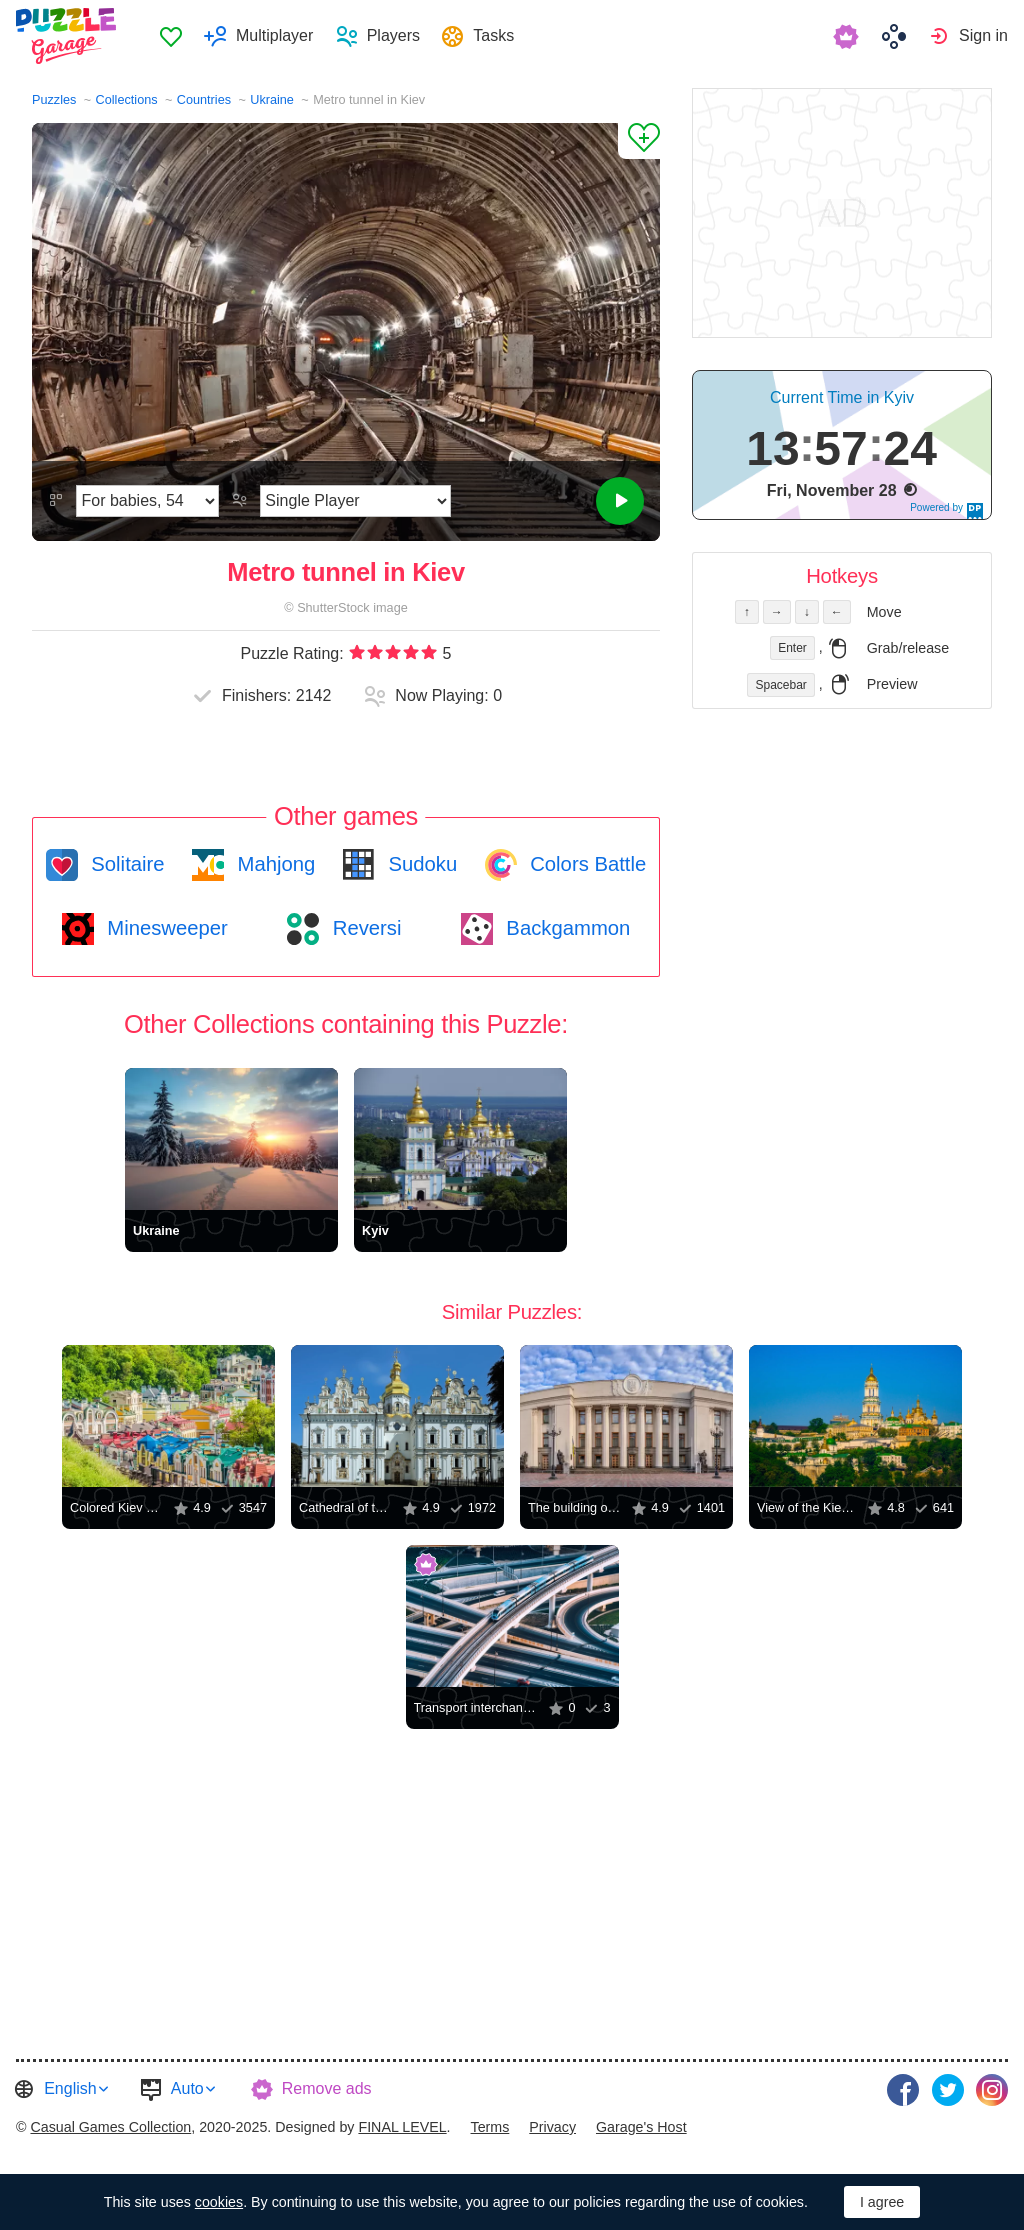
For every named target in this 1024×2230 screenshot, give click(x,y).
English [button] (70, 2088)
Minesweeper (165, 928)
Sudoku (420, 864)
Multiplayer (274, 35)
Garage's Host (641, 2127)
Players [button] (393, 35)
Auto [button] (187, 2088)
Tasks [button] (493, 35)
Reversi (364, 928)
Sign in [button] (983, 35)
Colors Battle (586, 864)
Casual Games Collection (110, 2127)
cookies (219, 2202)
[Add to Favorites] (639, 141)
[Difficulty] (147, 501)
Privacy (552, 2127)
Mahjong (273, 864)
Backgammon (566, 928)
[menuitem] (170, 36)
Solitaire (125, 864)
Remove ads (327, 2088)
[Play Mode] (355, 501)
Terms (490, 2127)
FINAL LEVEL (402, 2127)
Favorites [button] (171, 36)
